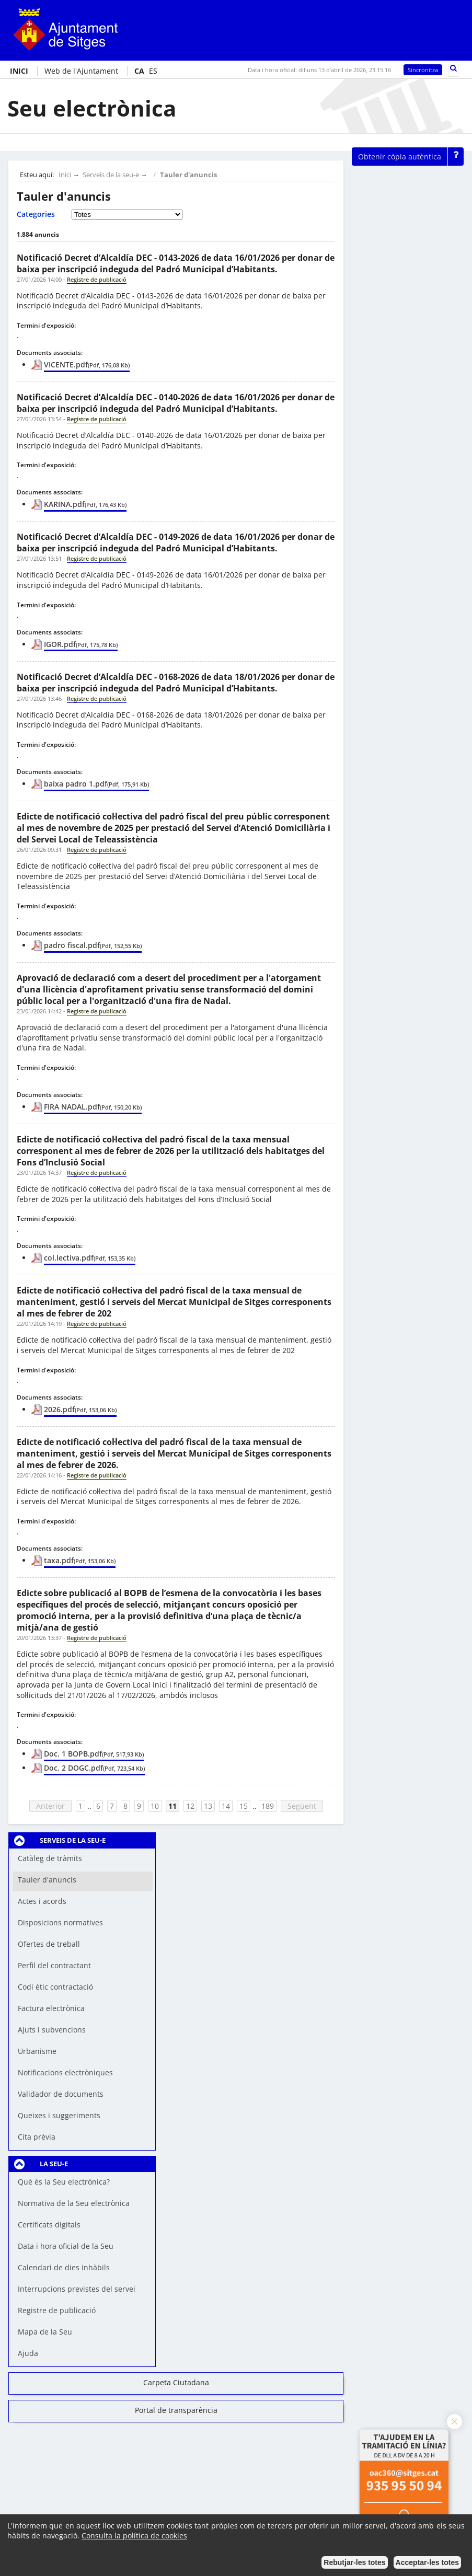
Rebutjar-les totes (354, 2562)
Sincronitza (423, 70)
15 (243, 1806)
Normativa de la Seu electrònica (74, 2203)
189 (267, 1806)
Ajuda (28, 2353)
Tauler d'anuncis (188, 174)
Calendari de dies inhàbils (64, 2267)
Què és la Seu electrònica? (64, 2182)
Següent (301, 1806)
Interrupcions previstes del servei (76, 2289)
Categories (36, 214)
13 (208, 1806)
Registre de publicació (57, 2310)
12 (190, 1806)
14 (226, 1806)
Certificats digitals (49, 2225)
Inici (65, 174)
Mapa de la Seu (45, 2332)
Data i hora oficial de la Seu (65, 2246)
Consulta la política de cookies (134, 2535)
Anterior (50, 1806)
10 (155, 1806)
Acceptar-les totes (427, 2562)
